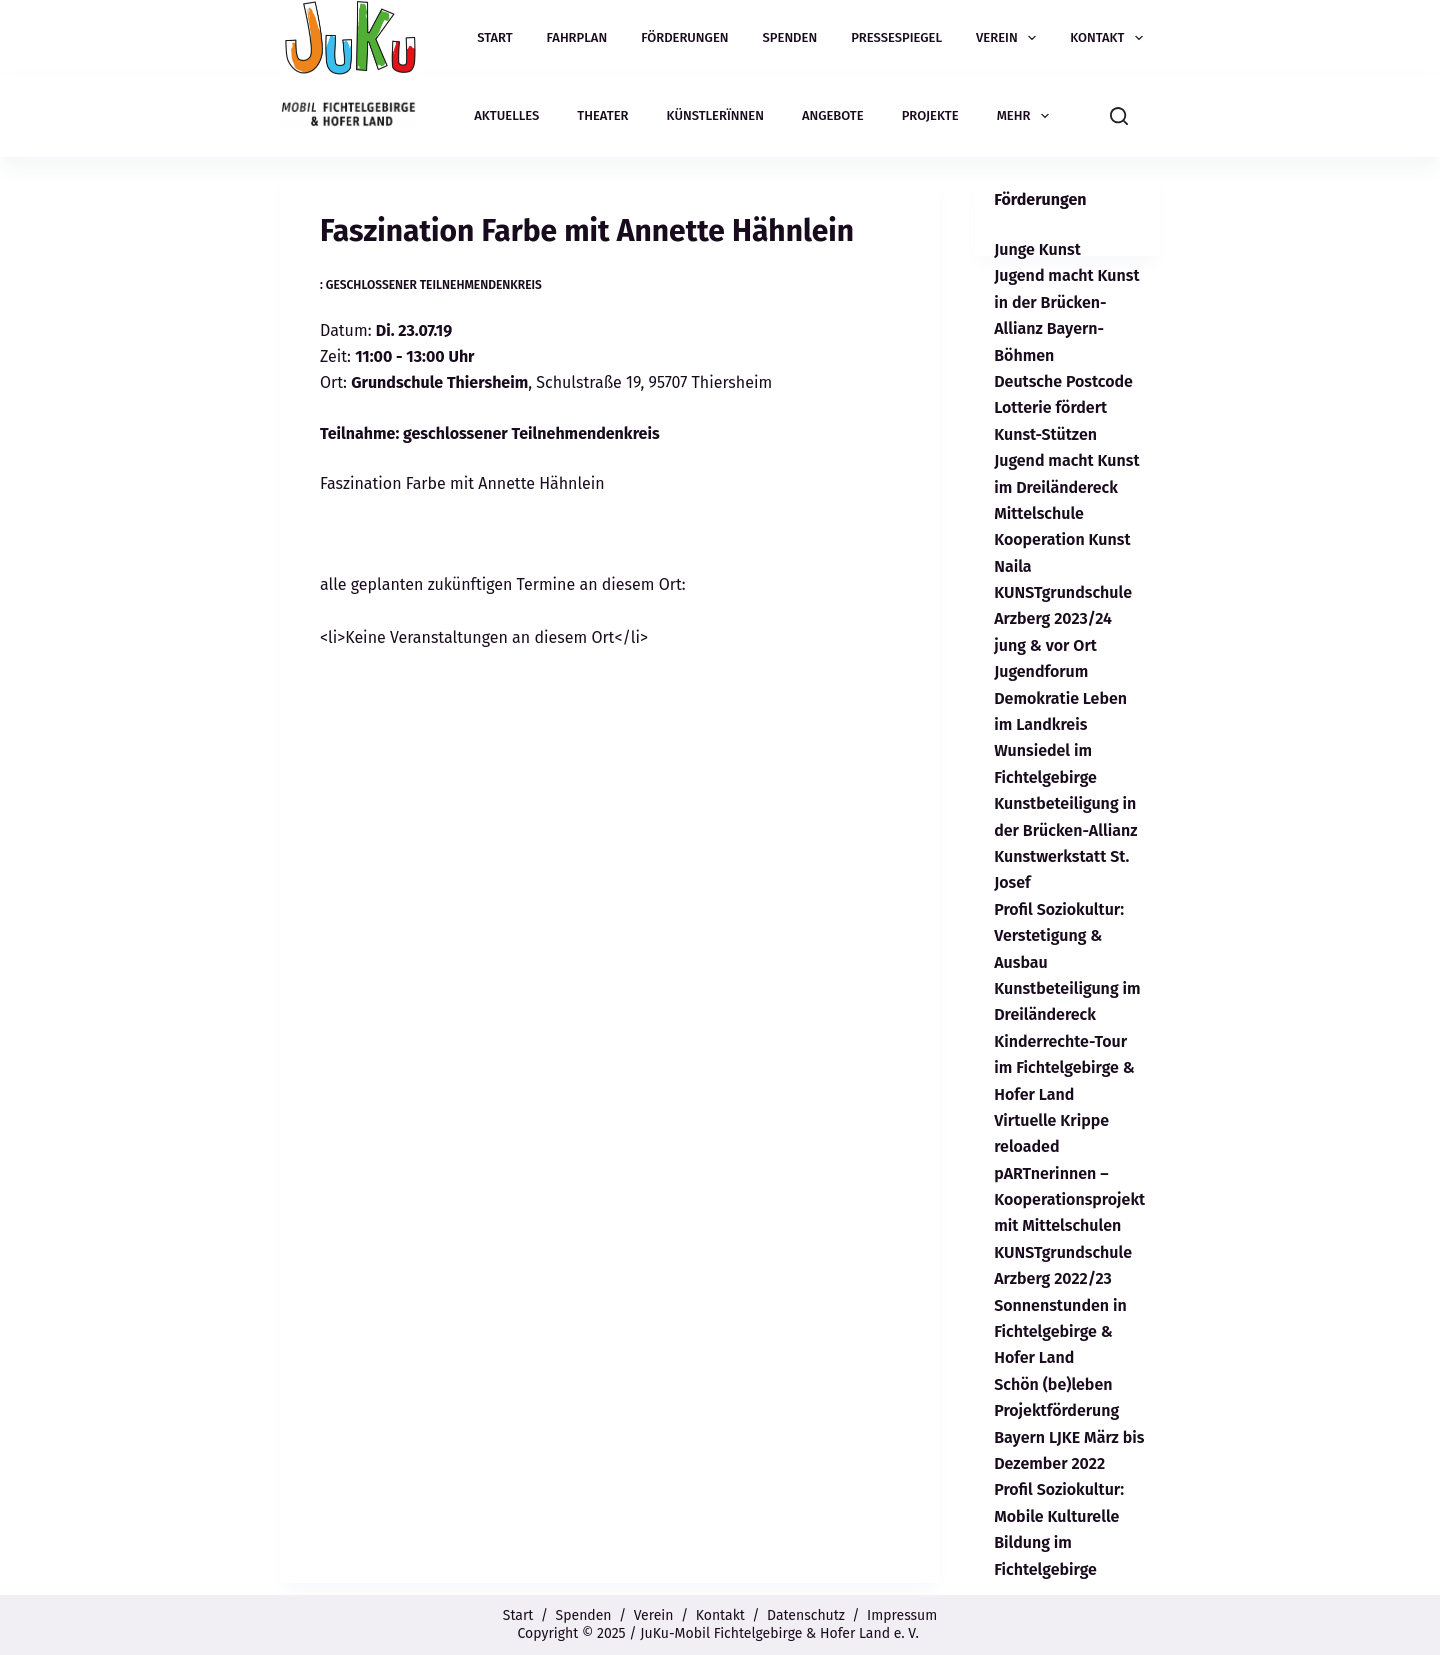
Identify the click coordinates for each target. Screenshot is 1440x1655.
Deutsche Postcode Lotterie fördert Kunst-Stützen (1063, 408)
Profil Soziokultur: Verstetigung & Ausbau (1059, 936)
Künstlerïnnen (715, 115)
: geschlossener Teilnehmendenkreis (431, 285)
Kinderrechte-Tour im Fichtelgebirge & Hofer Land (1064, 1068)
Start (494, 37)
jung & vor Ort (1045, 645)
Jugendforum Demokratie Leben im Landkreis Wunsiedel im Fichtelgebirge (1060, 724)
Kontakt (1110, 38)
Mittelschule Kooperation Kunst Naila (1062, 540)
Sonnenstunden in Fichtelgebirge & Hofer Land (1060, 1332)
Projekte (930, 115)
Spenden (790, 37)
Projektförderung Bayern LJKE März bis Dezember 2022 (1069, 1437)
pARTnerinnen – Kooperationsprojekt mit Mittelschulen (1069, 1200)
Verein (1010, 38)
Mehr (1027, 116)
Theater (602, 115)
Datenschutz (806, 1615)
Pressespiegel (896, 37)
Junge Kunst (1037, 249)
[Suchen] (1119, 116)
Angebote (833, 115)
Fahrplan (577, 37)
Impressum (902, 1615)
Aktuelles (506, 115)
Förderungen (684, 37)
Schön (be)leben (1053, 1384)
